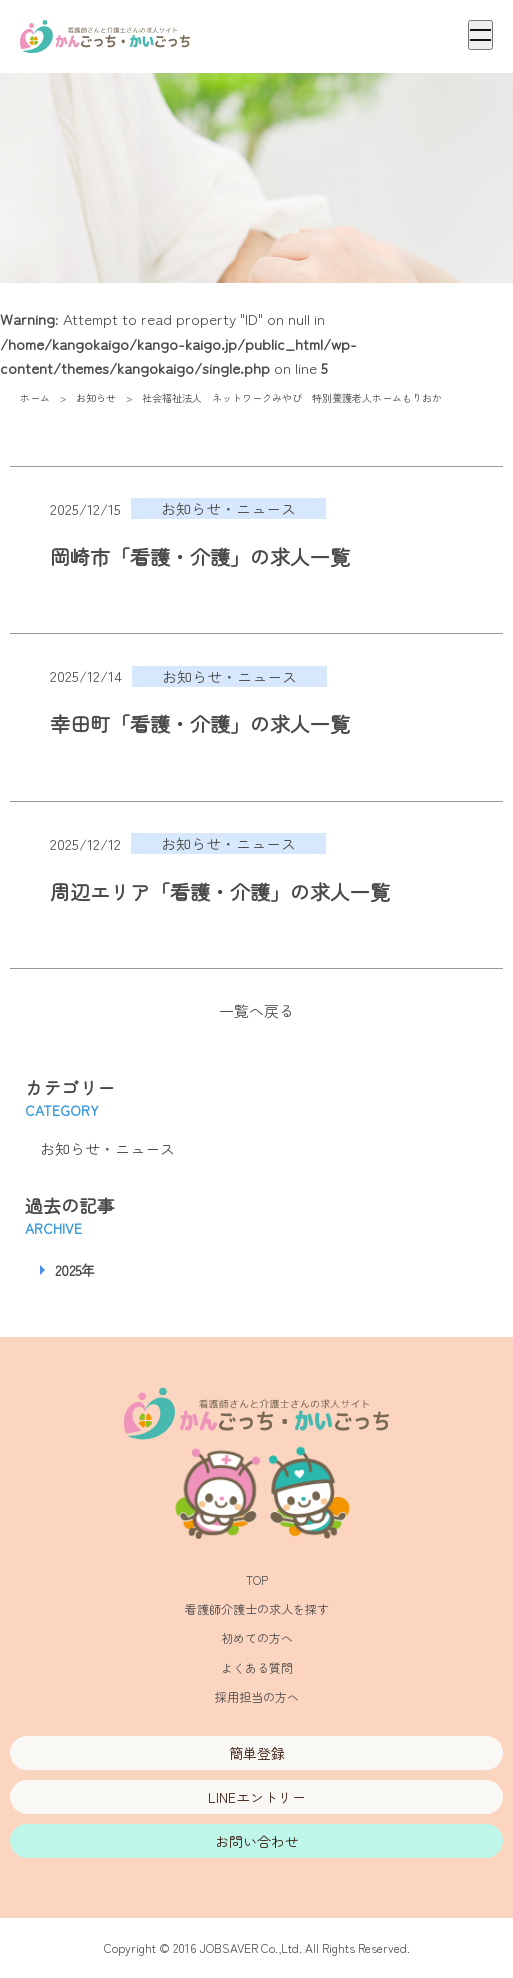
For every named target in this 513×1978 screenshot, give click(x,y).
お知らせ (96, 397)
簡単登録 (257, 1753)
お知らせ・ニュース (107, 1148)
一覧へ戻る (256, 1010)
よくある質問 (257, 1667)
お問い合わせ (257, 1841)
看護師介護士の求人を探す (257, 1608)
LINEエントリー (257, 1797)
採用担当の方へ (257, 1696)
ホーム (35, 397)
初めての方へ (257, 1637)
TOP (257, 1579)
